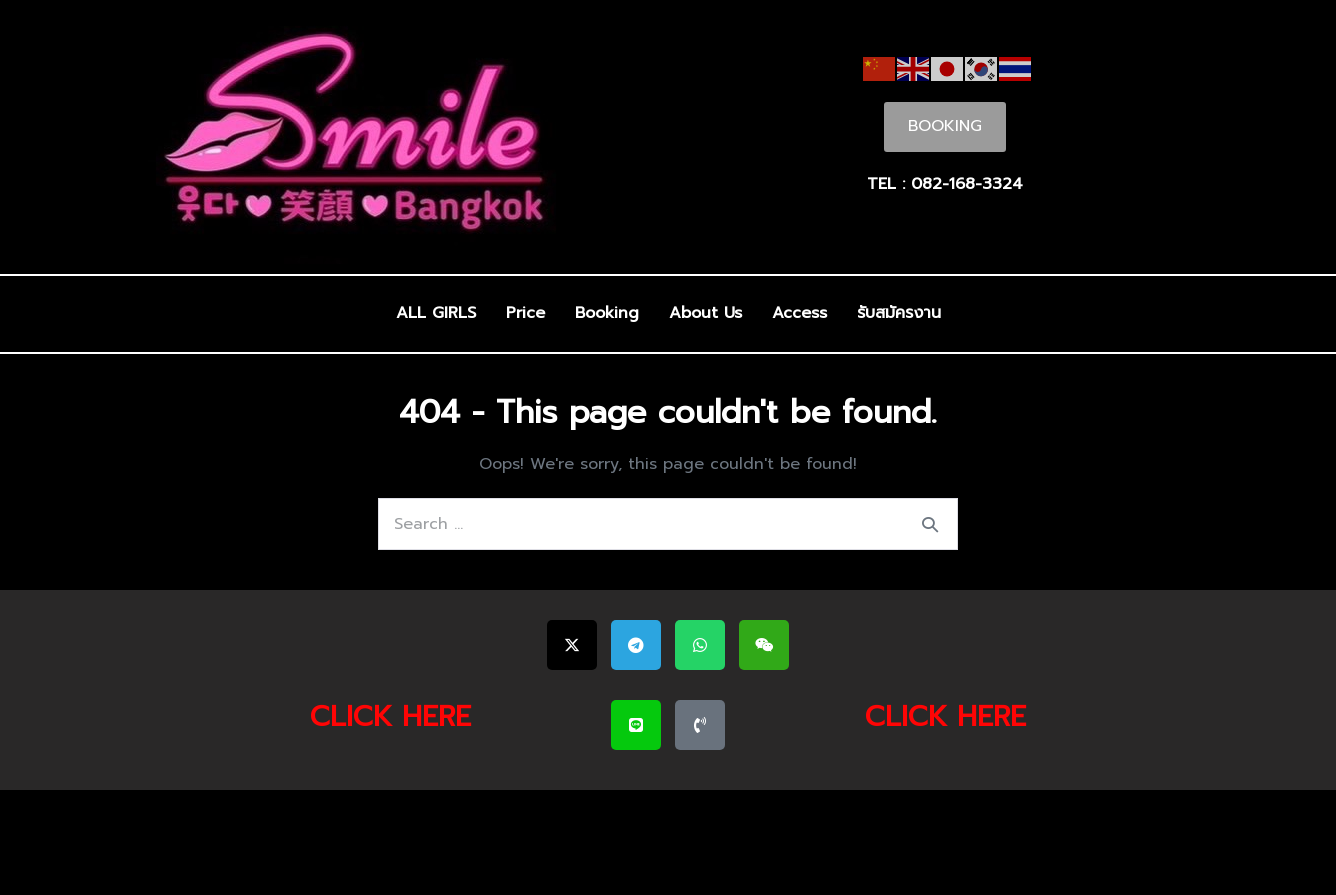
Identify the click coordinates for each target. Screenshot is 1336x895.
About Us (705, 313)
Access (799, 313)
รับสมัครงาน (899, 313)
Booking (607, 313)
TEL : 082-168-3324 (945, 184)
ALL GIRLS (436, 313)
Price (525, 313)
